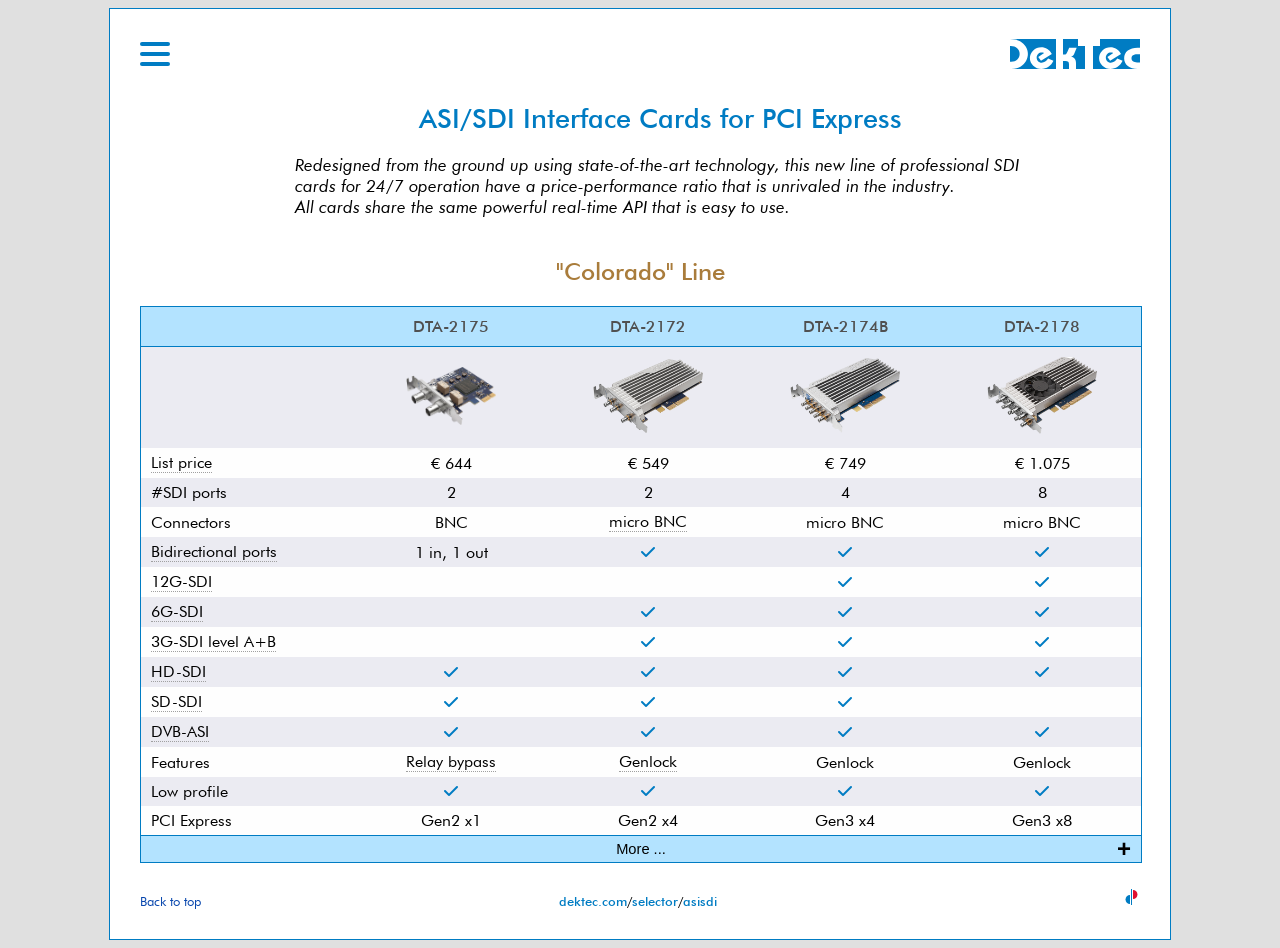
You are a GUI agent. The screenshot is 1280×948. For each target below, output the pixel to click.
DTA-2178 (1042, 326)
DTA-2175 (451, 326)
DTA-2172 (648, 326)
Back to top (170, 901)
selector (655, 901)
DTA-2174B (845, 326)
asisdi (700, 901)
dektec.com (593, 901)
